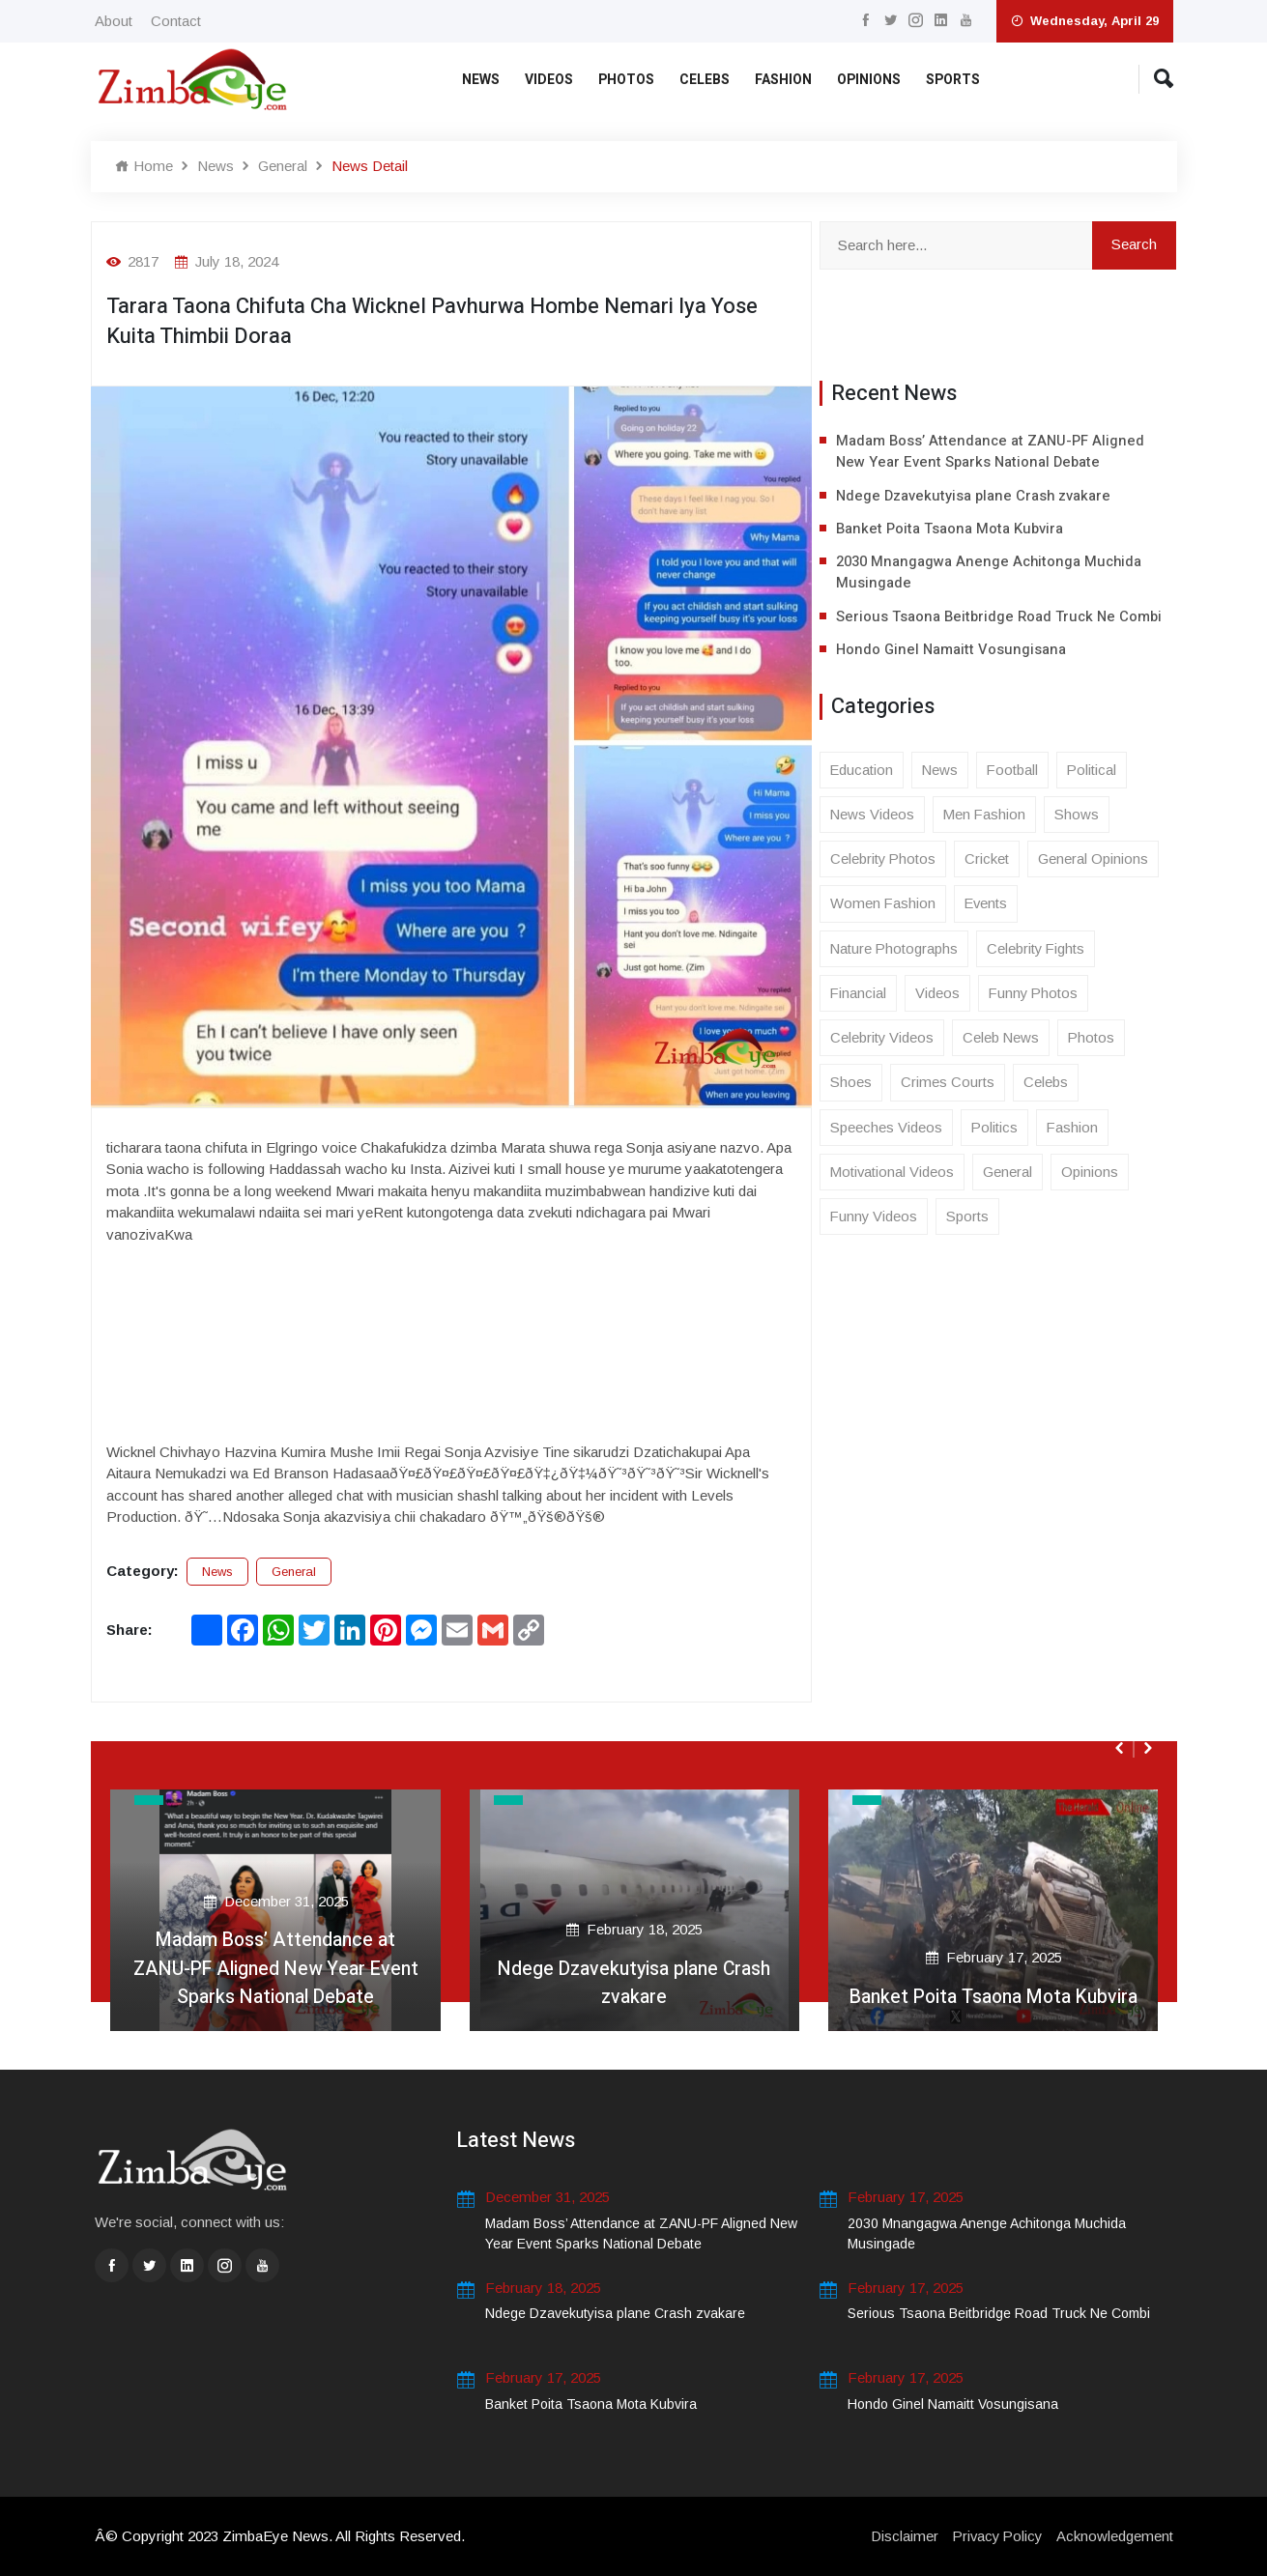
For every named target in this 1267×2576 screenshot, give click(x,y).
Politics (995, 1130)
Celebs (704, 80)
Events (987, 906)
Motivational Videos (893, 1175)
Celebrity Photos (883, 860)
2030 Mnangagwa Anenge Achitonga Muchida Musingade (990, 573)
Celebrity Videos (882, 1040)
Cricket (988, 860)
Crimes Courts (947, 1085)
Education (862, 770)
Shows (1079, 816)
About (113, 21)
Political (1095, 770)
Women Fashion (883, 906)
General (282, 165)
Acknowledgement (1114, 2536)
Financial (858, 995)
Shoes (851, 1085)
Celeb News (1002, 1040)
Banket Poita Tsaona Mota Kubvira (950, 529)
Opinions (869, 80)
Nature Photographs (895, 950)
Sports (953, 80)
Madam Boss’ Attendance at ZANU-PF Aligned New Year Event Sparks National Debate (991, 451)
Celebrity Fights (1038, 950)
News (481, 80)
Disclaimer (900, 2536)
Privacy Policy (995, 2536)
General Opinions (1095, 860)
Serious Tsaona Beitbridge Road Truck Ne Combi (1001, 617)
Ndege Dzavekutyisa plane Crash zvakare (975, 495)
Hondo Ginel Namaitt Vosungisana (952, 651)
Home (144, 165)
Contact (176, 21)
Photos (626, 80)
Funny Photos (1035, 995)
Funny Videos (874, 1220)
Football (1015, 770)
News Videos (872, 816)
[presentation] (1121, 1748)
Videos (549, 80)
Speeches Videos (886, 1130)
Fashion (783, 80)
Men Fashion (986, 816)
